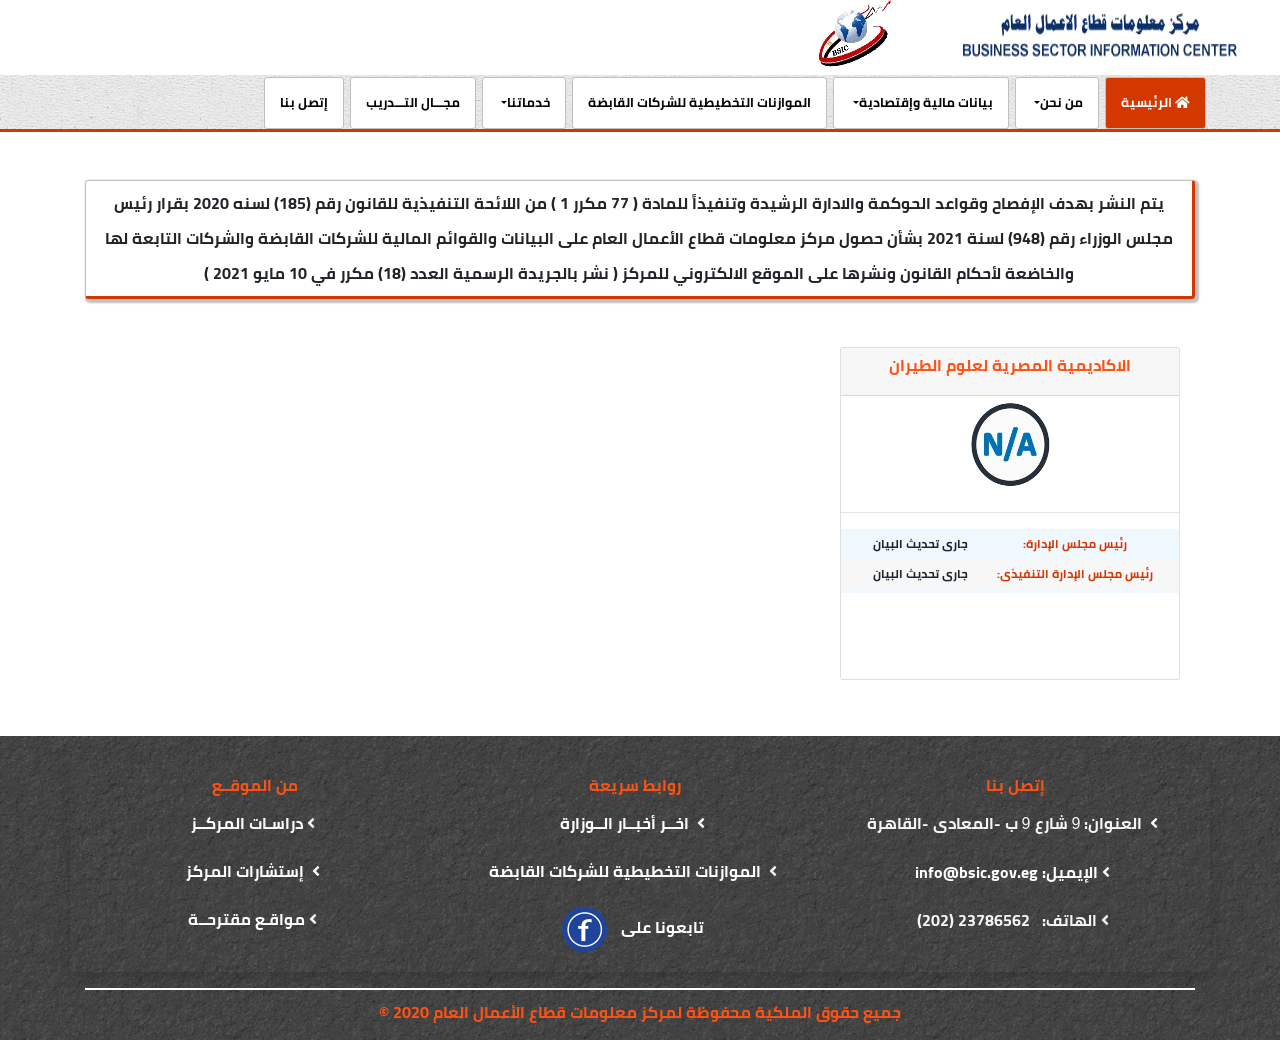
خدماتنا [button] (528, 102)
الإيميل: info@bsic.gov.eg (1006, 872)
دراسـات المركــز (247, 823)
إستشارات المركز (247, 871)
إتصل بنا (304, 102)
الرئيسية (1147, 101)
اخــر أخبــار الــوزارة (626, 823)
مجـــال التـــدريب (413, 102)
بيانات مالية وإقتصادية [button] (926, 102)
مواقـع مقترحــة (246, 919)
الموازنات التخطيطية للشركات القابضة (699, 102)
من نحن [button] (1061, 102)
